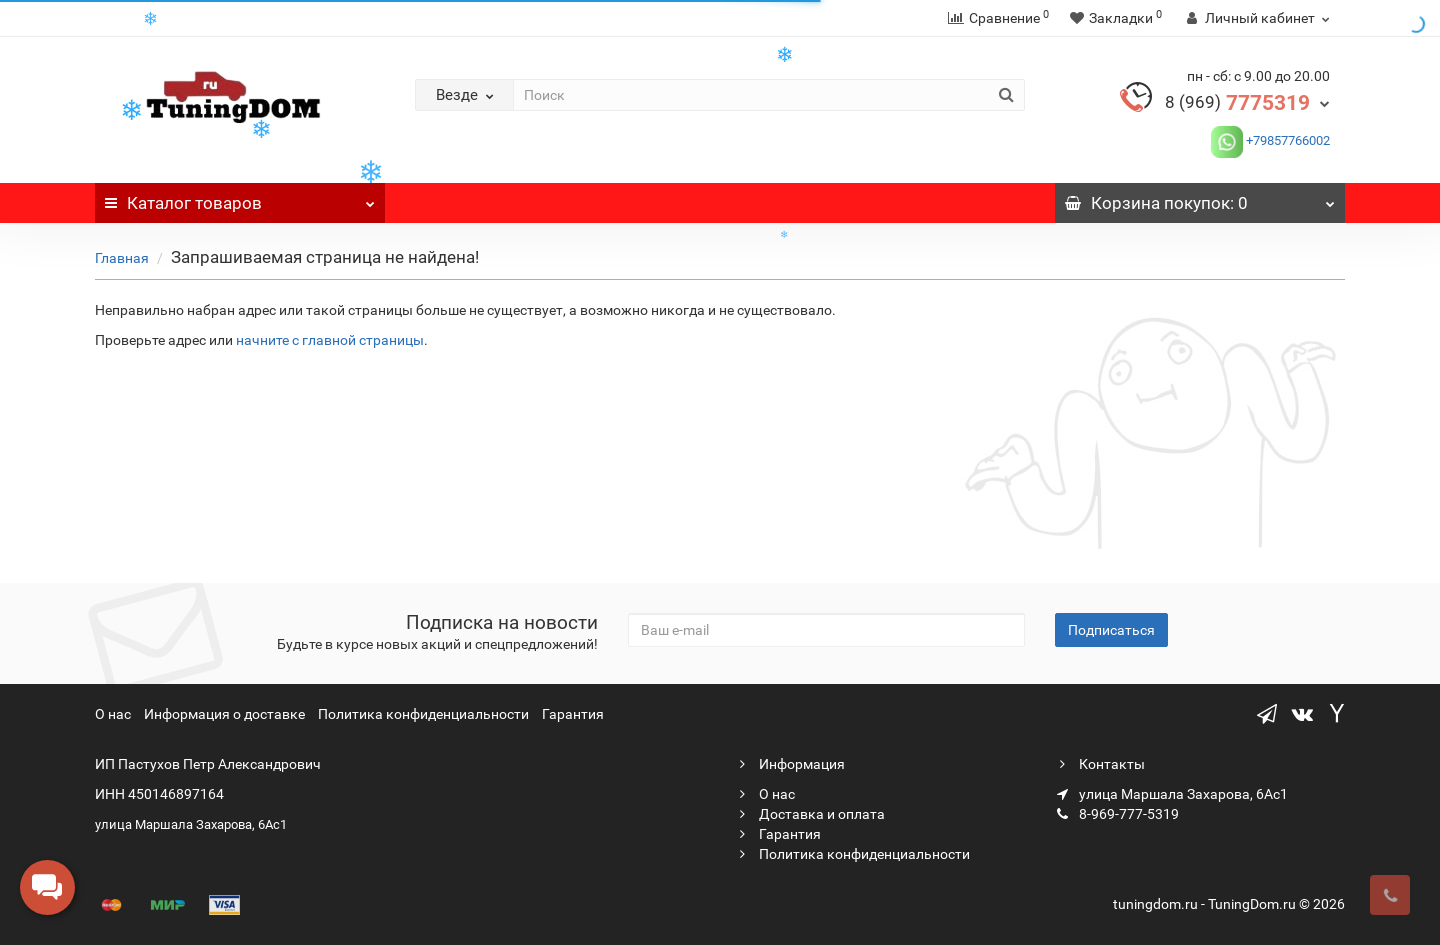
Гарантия (573, 714)
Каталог (240, 198)
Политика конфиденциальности (423, 714)
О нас (113, 714)
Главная (122, 258)
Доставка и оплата (810, 814)
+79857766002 (1286, 140)
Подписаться (1111, 630)
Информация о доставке (224, 714)
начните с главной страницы (330, 340)
